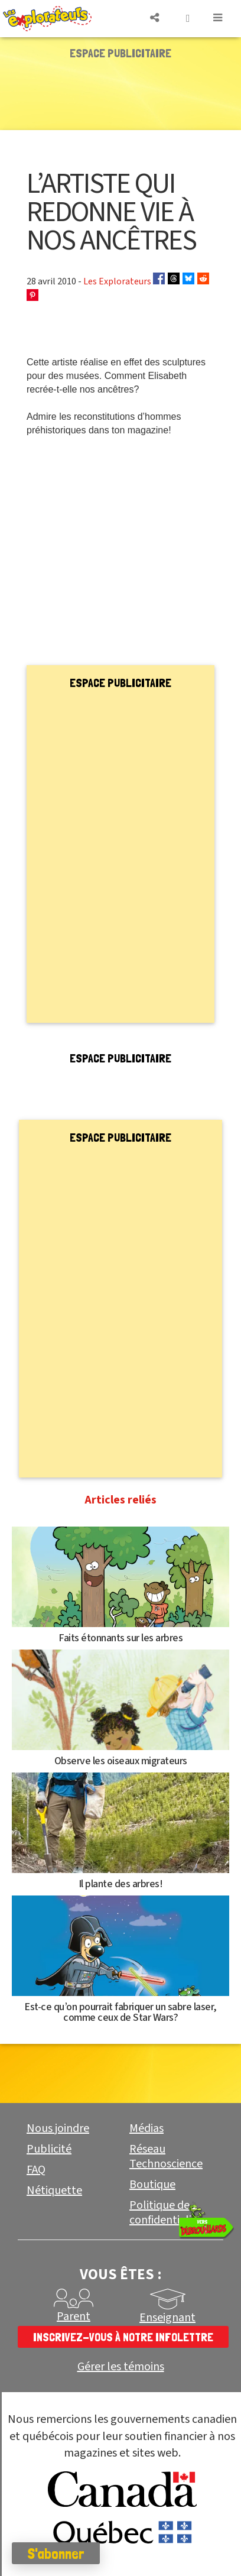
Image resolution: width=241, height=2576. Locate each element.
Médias (146, 2128)
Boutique (152, 2184)
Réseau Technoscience (166, 2156)
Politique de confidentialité (165, 2212)
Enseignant (167, 2317)
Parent (73, 2316)
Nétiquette (54, 2190)
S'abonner (55, 2553)
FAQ (36, 2170)
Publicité (49, 2149)
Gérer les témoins (120, 2367)
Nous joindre (58, 2128)
